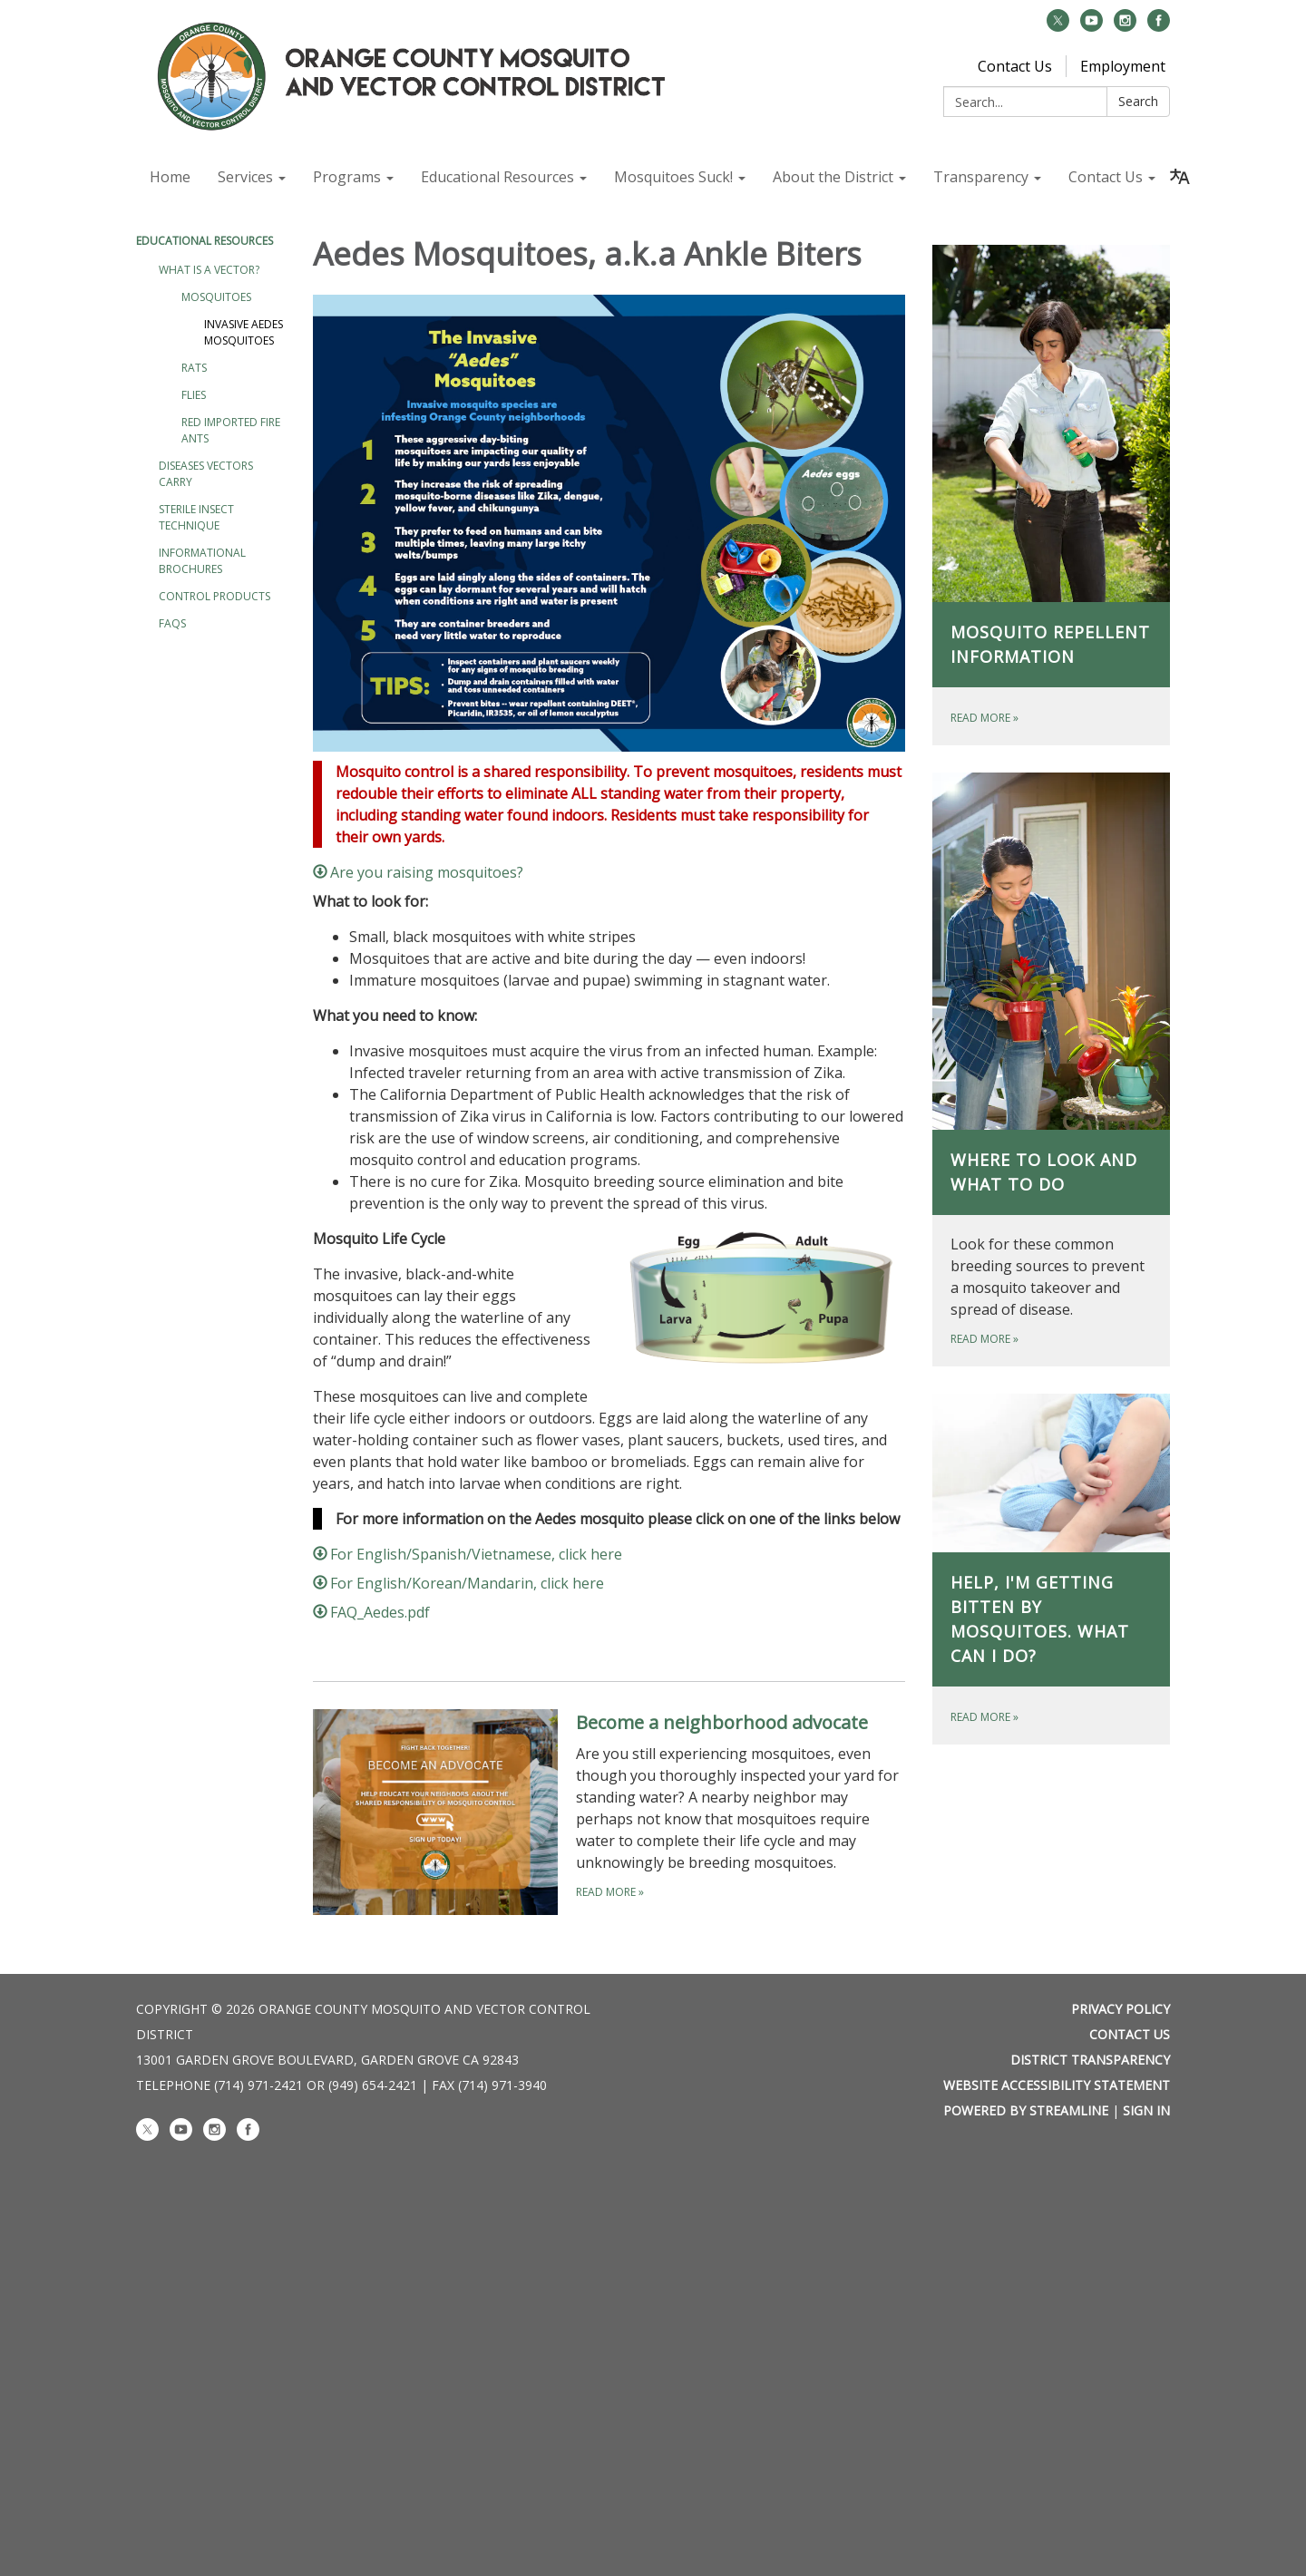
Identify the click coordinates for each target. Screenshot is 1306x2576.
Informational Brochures (202, 561)
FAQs (172, 623)
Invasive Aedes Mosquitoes (243, 332)
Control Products (214, 596)
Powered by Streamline (1025, 2110)
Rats (194, 367)
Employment (1122, 66)
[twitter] (1058, 26)
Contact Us (1015, 66)
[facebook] (1158, 26)
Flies (193, 395)
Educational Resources (204, 240)
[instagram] (1125, 26)
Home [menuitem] (170, 177)
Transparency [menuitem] (980, 177)
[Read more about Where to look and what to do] (1051, 1069)
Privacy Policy (1120, 2008)
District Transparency (1090, 2059)
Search (1138, 101)
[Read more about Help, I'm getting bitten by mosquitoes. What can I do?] (1051, 1569)
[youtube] (1091, 26)
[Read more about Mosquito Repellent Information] (1051, 495)
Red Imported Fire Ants (230, 430)
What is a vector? (209, 269)
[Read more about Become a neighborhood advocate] (609, 1811)
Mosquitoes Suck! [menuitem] (673, 177)
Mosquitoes (216, 297)
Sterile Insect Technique (196, 517)
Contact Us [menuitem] (1105, 177)
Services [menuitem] (245, 177)
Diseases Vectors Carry (206, 474)
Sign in (1146, 2110)
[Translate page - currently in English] (1180, 176)
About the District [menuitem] (833, 177)
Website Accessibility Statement (1056, 2085)
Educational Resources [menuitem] (497, 177)
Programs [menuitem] (347, 177)
